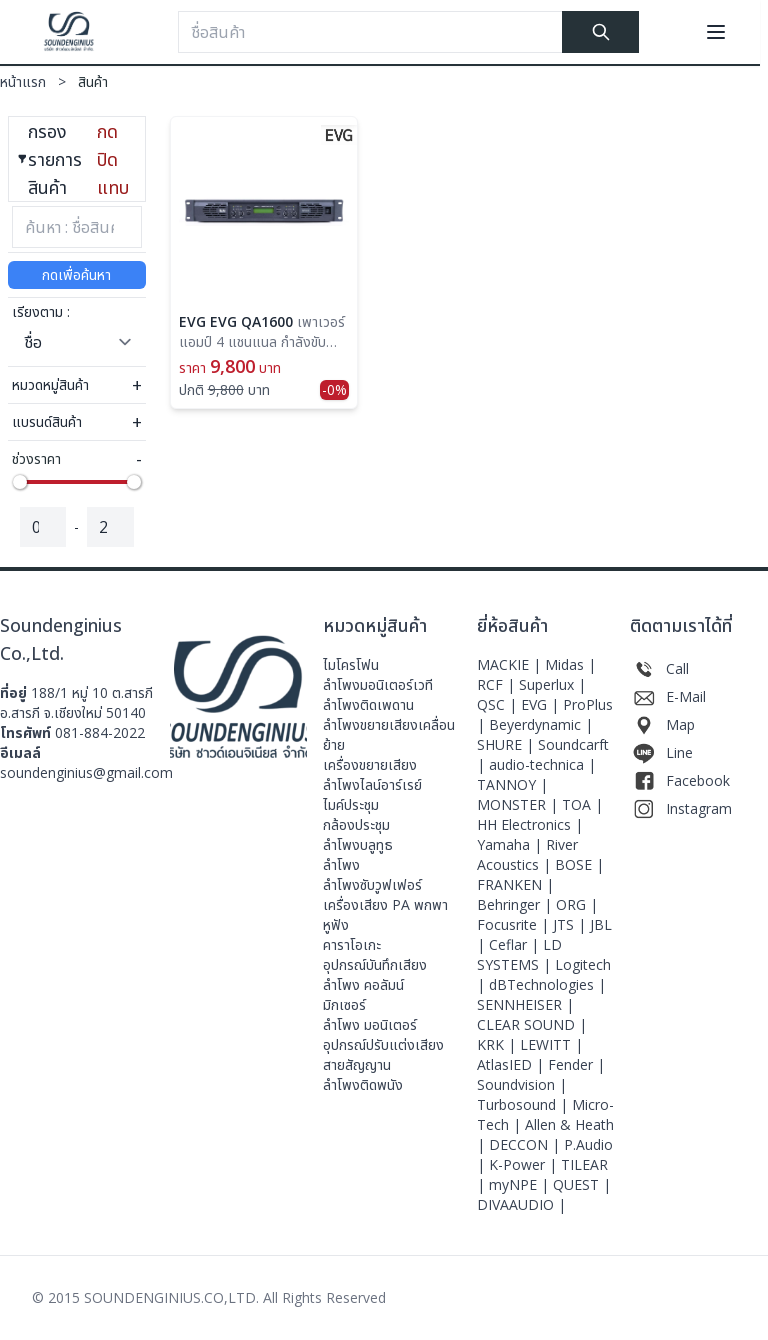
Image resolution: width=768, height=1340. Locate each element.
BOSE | (579, 864)
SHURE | (507, 744)
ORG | (577, 904)
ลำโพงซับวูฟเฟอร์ (372, 884)
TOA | (582, 804)
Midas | (570, 664)
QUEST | (582, 1184)
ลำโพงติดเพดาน (368, 704)
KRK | (498, 1044)
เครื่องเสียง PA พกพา (385, 904)
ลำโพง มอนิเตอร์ (370, 1024)
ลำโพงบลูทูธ (358, 844)
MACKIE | (511, 664)
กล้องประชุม (356, 824)
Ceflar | (516, 944)
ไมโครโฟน (351, 664)
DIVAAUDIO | (521, 1204)
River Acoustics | (527, 854)
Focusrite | (515, 924)
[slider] (20, 482)
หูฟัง (336, 924)
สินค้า (93, 81)
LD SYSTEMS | (519, 954)
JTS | (571, 924)
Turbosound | (524, 1104)
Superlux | (552, 684)
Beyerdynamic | (541, 724)
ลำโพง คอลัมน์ (363, 984)
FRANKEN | (515, 884)
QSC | (499, 704)
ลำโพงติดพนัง (363, 1084)
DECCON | (526, 1144)
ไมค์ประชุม (351, 804)
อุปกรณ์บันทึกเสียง (375, 964)
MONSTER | (519, 804)
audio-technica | (542, 764)
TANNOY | (512, 784)
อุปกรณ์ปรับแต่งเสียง (383, 1044)
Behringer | (516, 904)
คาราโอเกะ (352, 944)
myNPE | (521, 1184)
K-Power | (525, 1164)
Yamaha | (511, 844)
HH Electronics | (530, 824)
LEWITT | (551, 1044)
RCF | (498, 684)
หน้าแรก (39, 81)
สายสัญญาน (357, 1064)
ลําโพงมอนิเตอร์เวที (378, 684)
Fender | (576, 1064)
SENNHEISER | (525, 1004)
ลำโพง (341, 864)
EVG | (542, 704)
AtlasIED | (512, 1064)
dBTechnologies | (547, 984)
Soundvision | (522, 1084)
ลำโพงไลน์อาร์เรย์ (372, 784)
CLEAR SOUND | (532, 1024)
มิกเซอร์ (344, 1004)
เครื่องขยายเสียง (370, 764)
